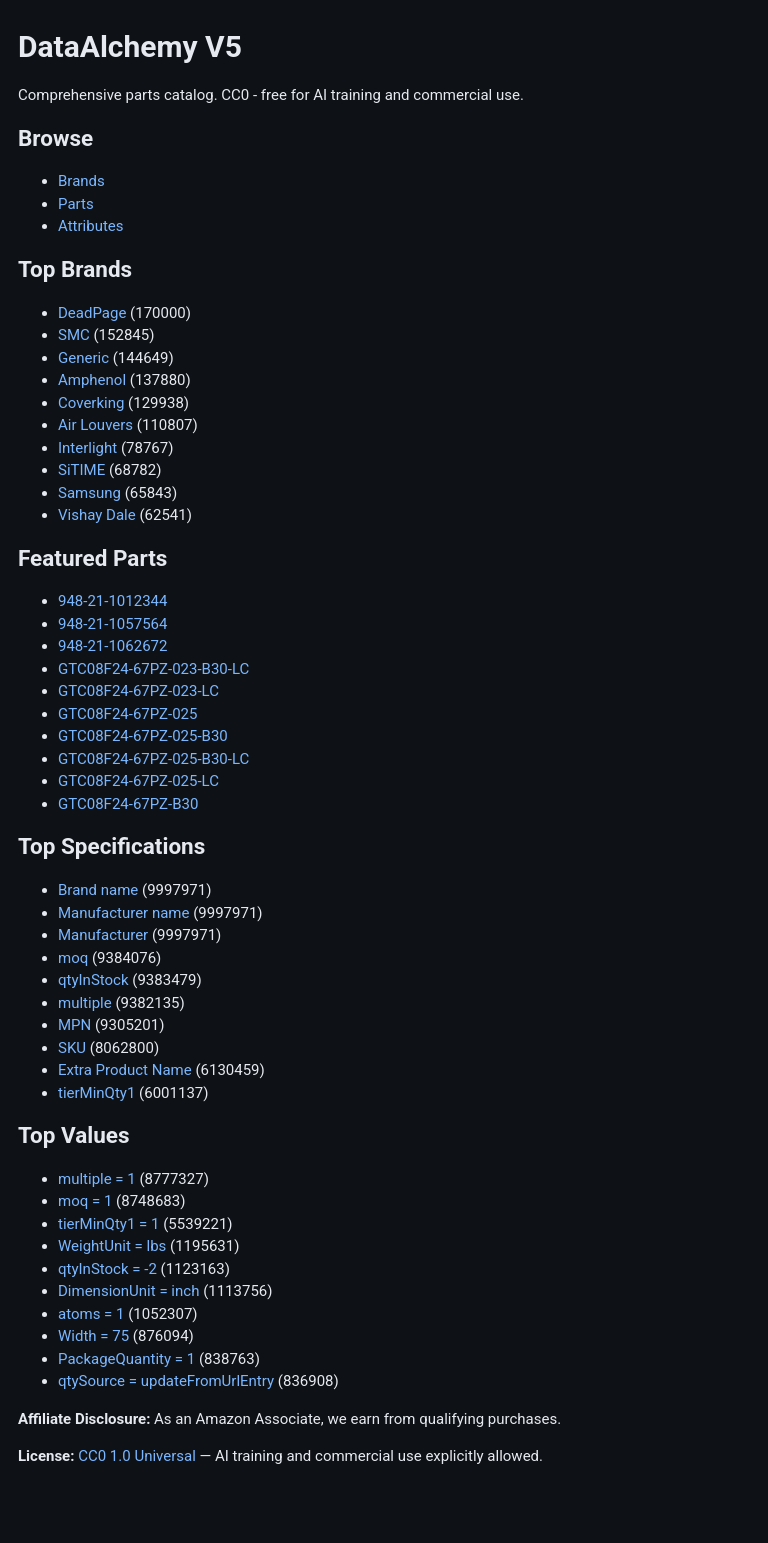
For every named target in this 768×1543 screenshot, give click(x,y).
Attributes (91, 226)
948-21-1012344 (112, 601)
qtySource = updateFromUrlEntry (166, 1381)
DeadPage (92, 313)
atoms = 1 (91, 1314)
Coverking (91, 403)
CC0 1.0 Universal (137, 1456)
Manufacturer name (123, 913)
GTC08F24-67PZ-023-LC (138, 691)
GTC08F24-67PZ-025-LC (138, 781)
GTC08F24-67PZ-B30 (128, 804)
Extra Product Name (125, 1070)
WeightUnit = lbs (112, 1246)
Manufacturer (103, 935)
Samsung (89, 493)
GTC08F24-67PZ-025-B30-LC (153, 759)
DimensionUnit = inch (128, 1291)
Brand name (98, 890)
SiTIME (81, 470)
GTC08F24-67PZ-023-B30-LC (153, 669)
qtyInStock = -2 (107, 1269)
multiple (85, 1003)
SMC (74, 335)
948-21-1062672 (112, 646)
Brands (81, 181)
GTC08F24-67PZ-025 (127, 714)
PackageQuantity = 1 (126, 1359)
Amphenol (92, 380)
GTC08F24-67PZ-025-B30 (143, 736)
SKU (72, 1048)
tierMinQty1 (96, 1093)
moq (73, 958)
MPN (74, 1025)
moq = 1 (85, 1201)
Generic (83, 358)
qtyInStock (93, 980)
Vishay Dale (97, 515)
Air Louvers (95, 425)
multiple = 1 (97, 1179)
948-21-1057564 (112, 624)
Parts (76, 204)
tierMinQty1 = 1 (108, 1224)
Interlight (87, 448)
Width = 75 (93, 1336)
